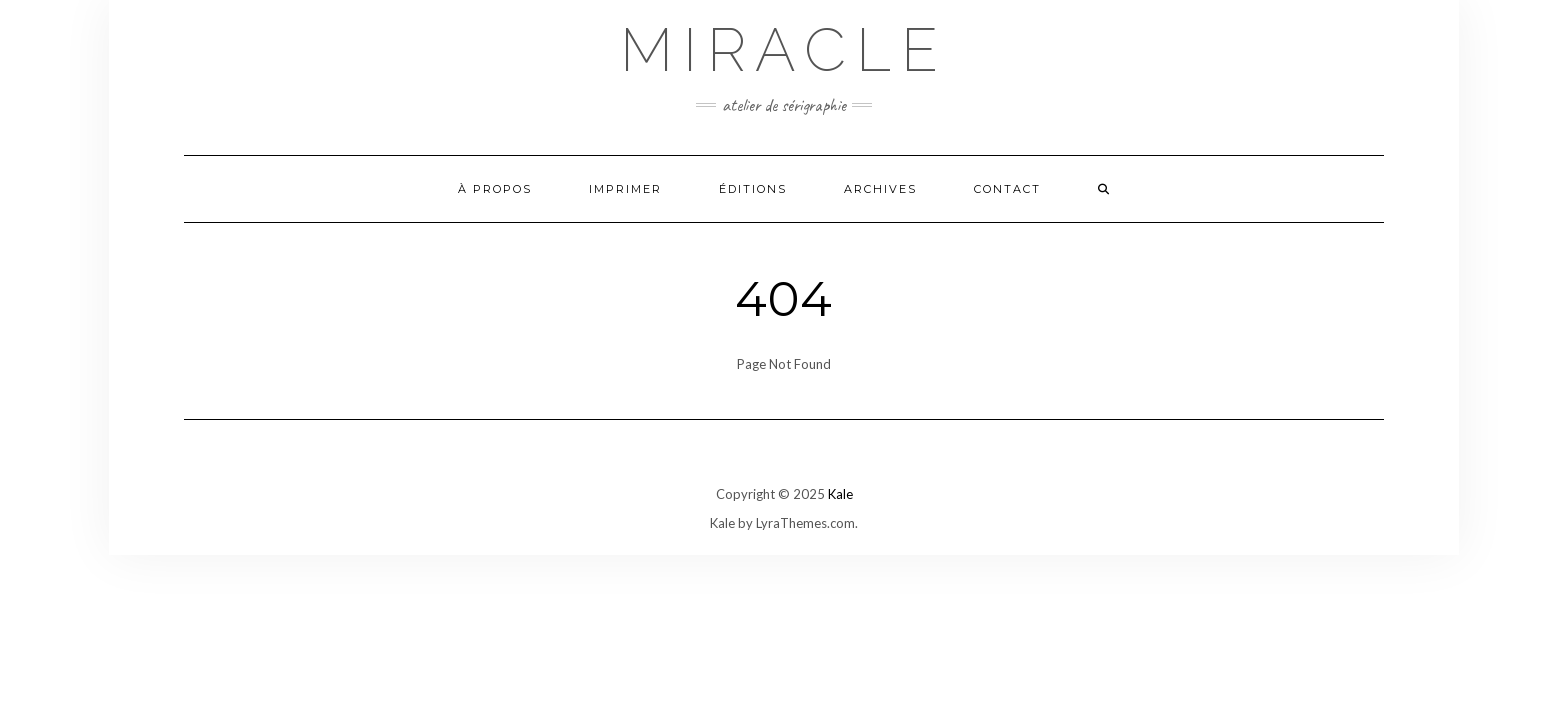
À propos (495, 189)
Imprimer (625, 189)
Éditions (753, 189)
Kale (840, 494)
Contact (1007, 189)
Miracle (784, 50)
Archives (880, 189)
